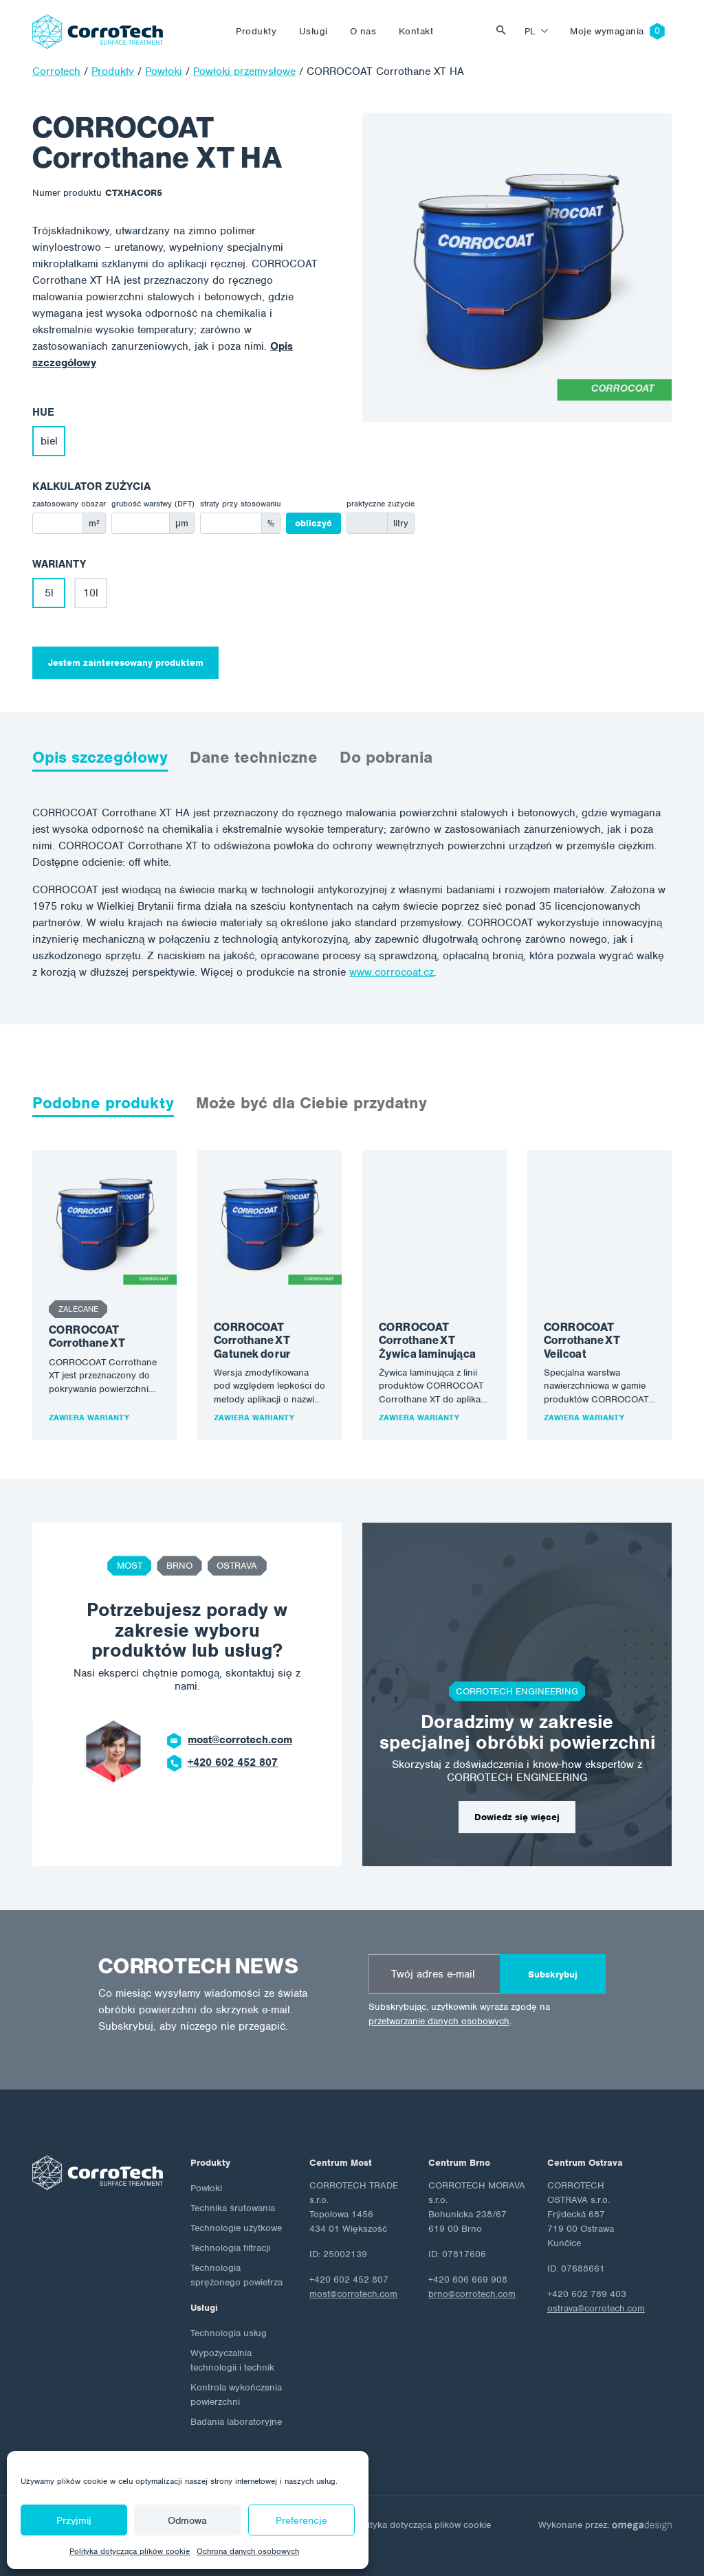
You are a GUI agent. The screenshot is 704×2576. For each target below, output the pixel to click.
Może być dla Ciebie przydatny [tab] (311, 1103)
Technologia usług (228, 2333)
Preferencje (301, 2520)
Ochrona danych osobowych (248, 2551)
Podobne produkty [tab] (103, 1103)
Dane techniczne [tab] (254, 757)
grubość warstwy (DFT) (153, 503)
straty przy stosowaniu (240, 503)
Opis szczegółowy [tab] (100, 757)
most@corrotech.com (240, 1740)
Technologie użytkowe (236, 2228)
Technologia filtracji (230, 2248)
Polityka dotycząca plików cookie (129, 2551)
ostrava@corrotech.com (596, 2308)
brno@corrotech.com (472, 2294)
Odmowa (187, 2520)
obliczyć (313, 523)
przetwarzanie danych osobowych (438, 2021)
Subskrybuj (553, 1974)
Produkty (256, 31)
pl (530, 31)
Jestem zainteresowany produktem (126, 663)
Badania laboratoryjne (236, 2422)
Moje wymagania (607, 31)
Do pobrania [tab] (386, 757)
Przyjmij (73, 2520)
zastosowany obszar (69, 503)
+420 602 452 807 (233, 1762)
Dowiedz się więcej (517, 1817)
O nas (363, 31)
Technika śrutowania (232, 2208)
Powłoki (206, 2188)
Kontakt (416, 31)
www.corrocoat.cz (391, 972)
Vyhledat (505, 31)
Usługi (313, 31)
